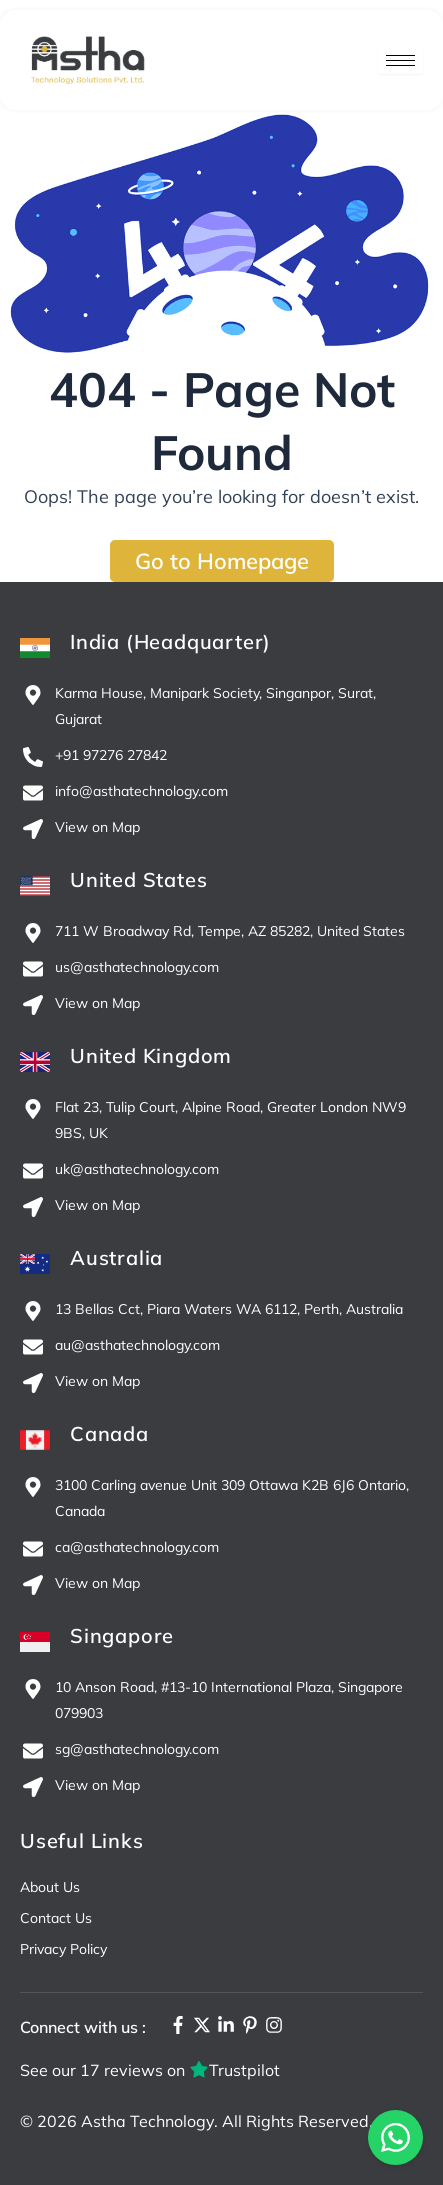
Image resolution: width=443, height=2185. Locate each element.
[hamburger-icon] (400, 60)
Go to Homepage (222, 560)
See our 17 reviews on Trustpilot (150, 2070)
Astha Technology (147, 2121)
